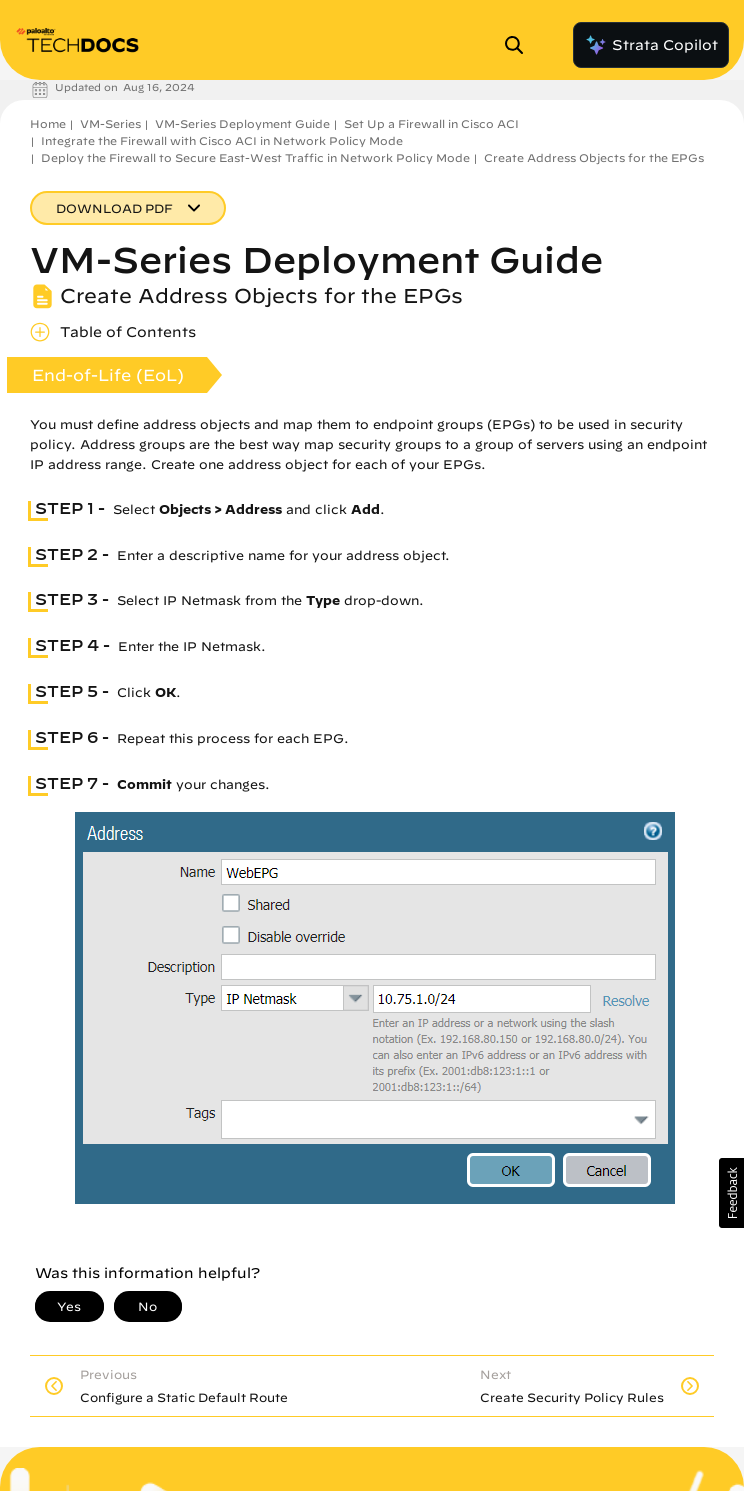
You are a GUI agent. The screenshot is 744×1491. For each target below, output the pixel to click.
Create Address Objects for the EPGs (594, 157)
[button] (731, 1193)
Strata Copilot (651, 45)
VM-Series (110, 123)
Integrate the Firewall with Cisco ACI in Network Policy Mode (222, 140)
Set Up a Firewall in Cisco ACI (431, 123)
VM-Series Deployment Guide (242, 123)
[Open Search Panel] (520, 45)
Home (48, 123)
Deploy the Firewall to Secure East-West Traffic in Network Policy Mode (255, 157)
